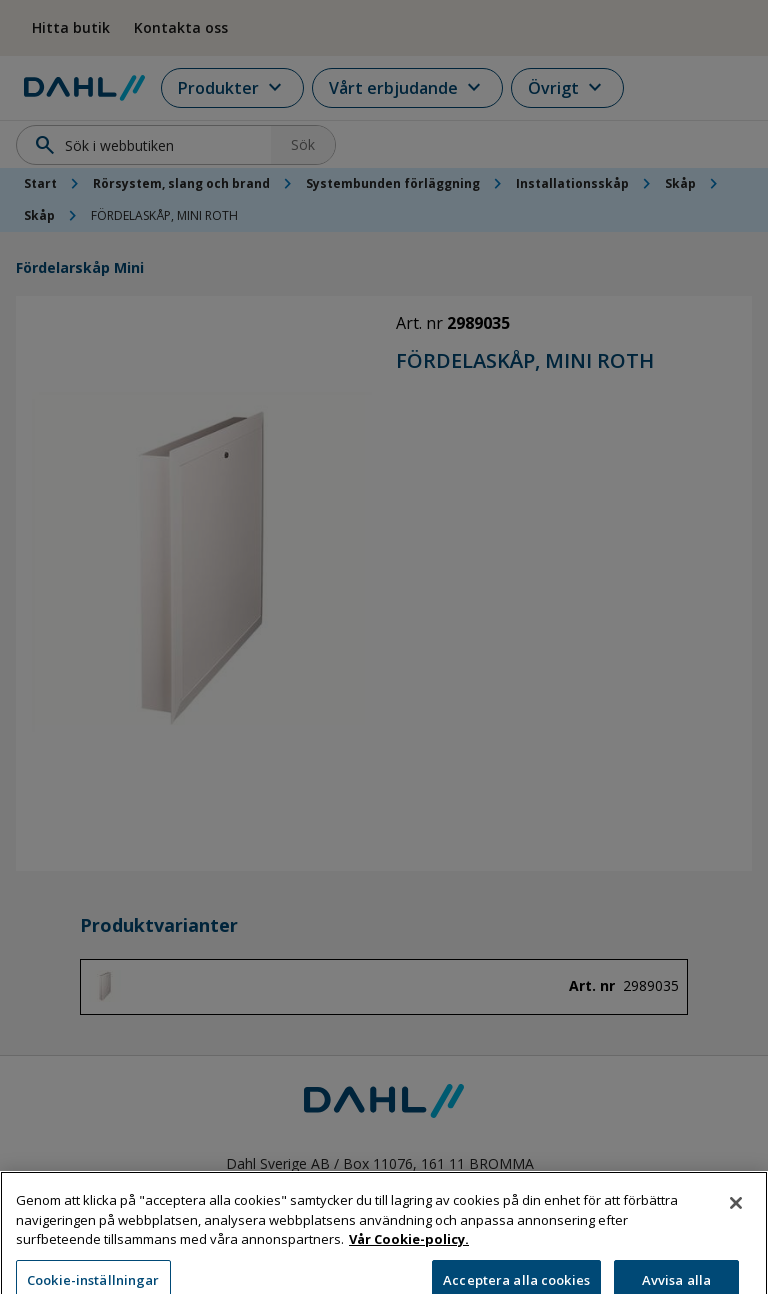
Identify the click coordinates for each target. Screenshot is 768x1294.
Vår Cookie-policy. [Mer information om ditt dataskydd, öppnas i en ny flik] (409, 1251)
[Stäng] (736, 1215)
